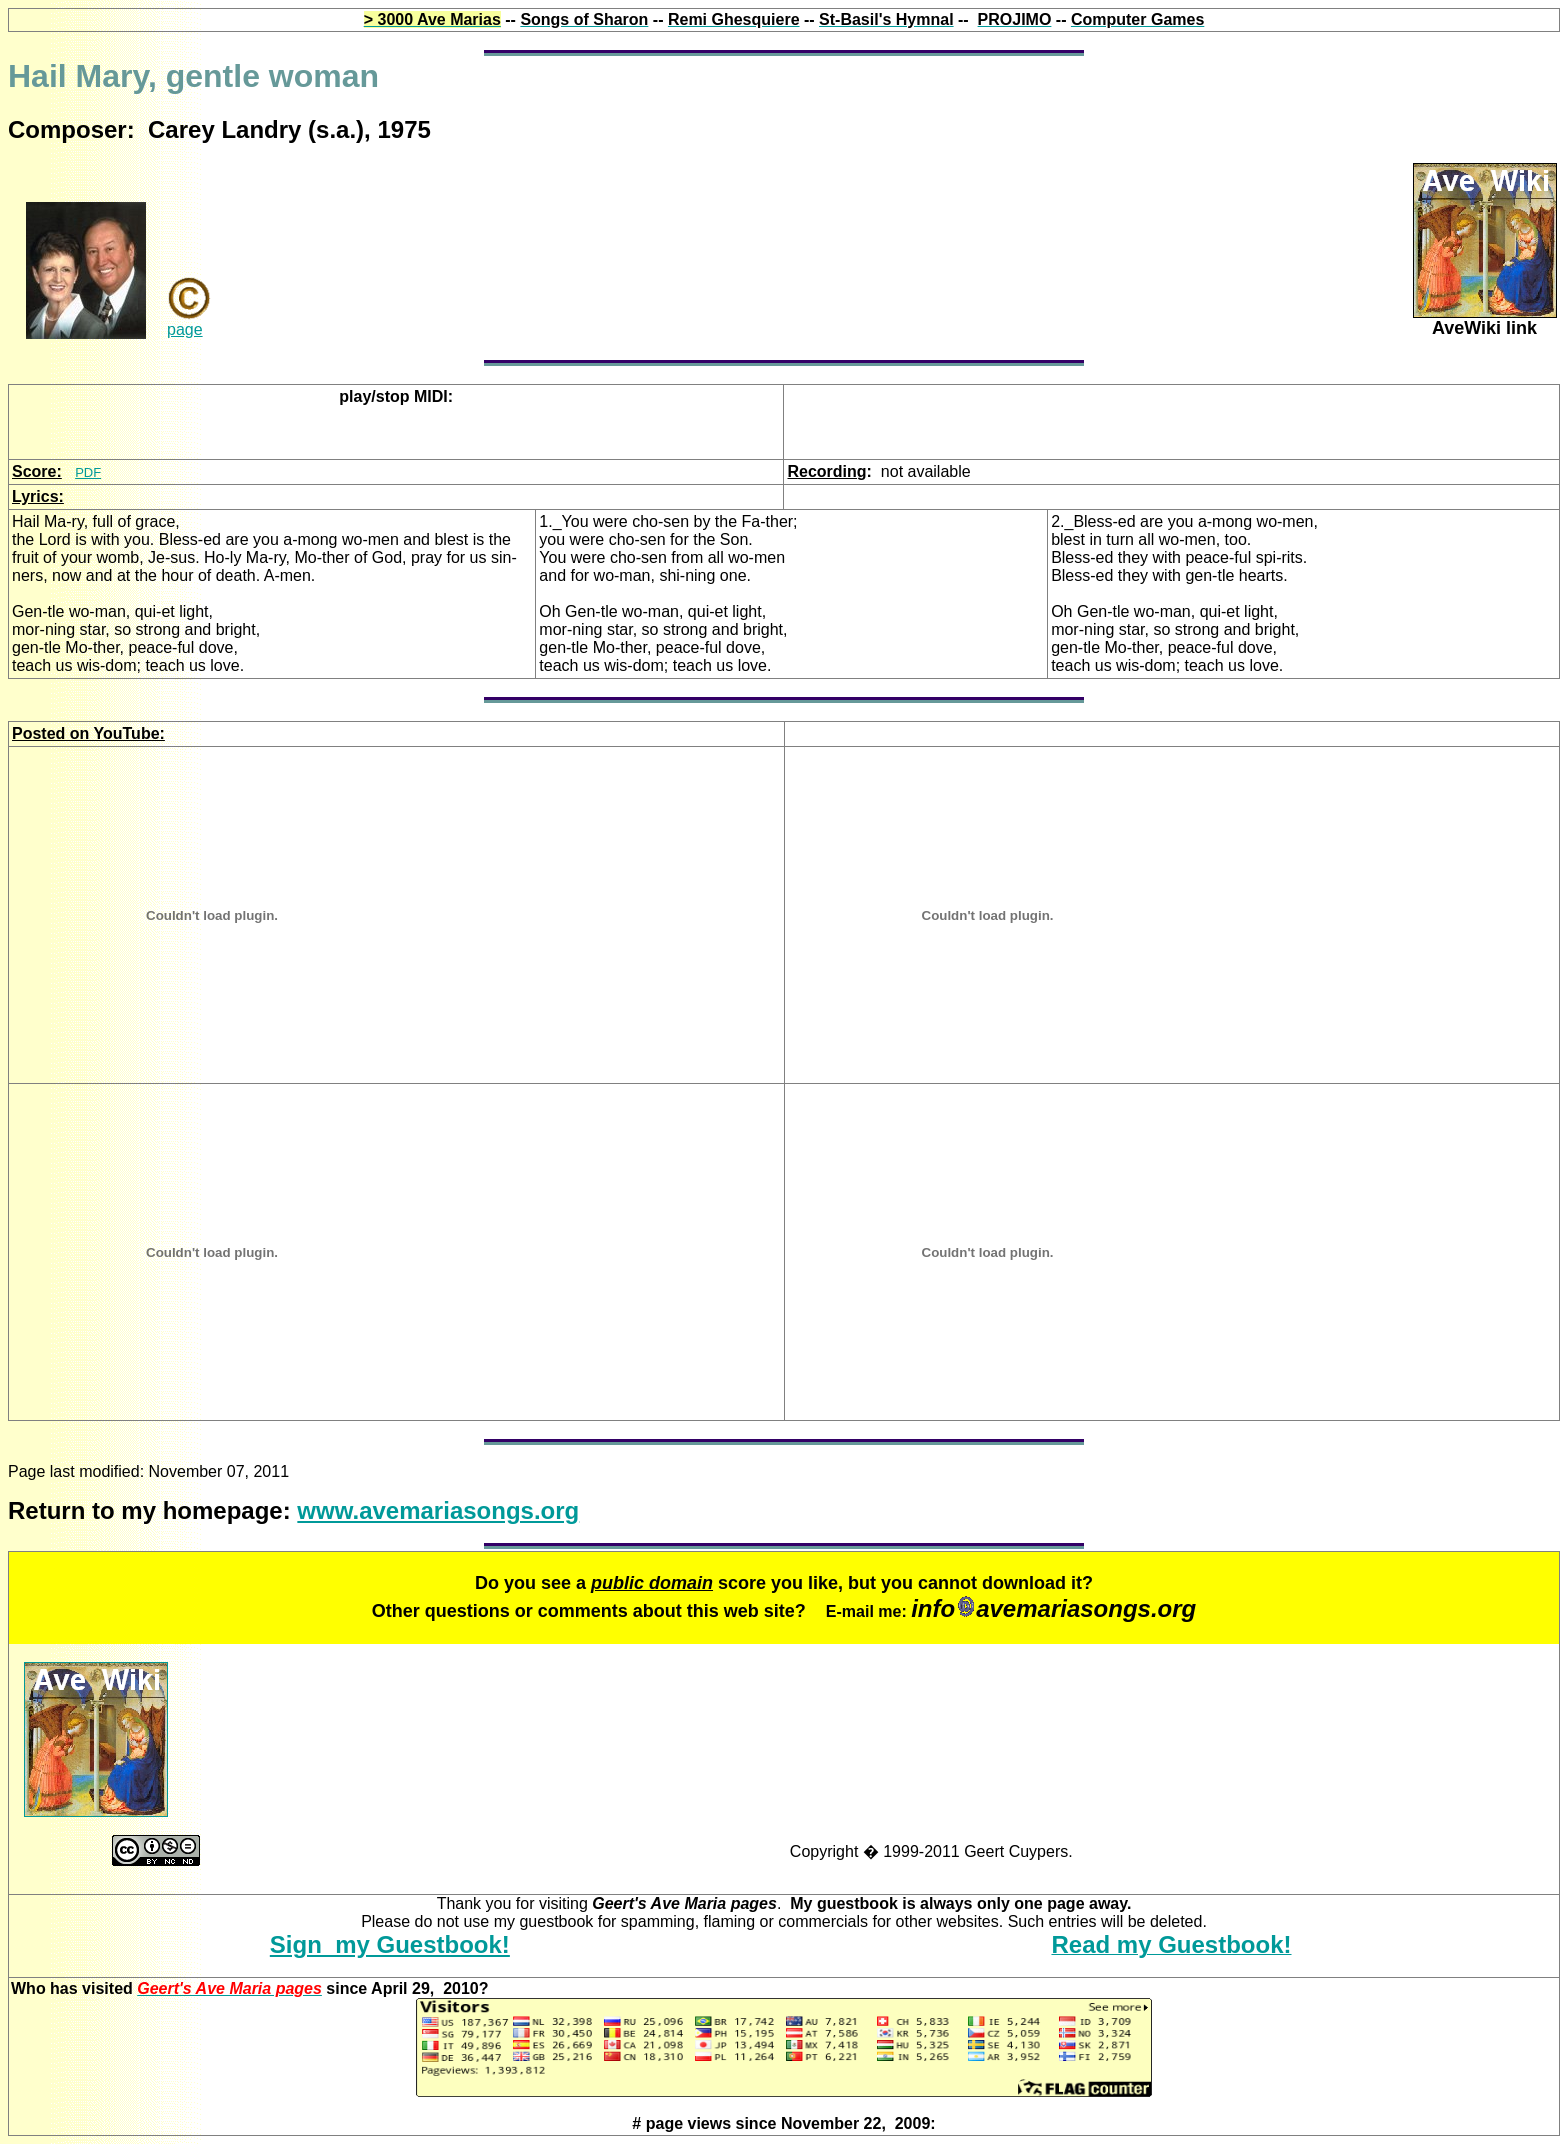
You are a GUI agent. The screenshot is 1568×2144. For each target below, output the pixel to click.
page (185, 329)
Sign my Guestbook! (390, 1944)
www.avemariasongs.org (438, 1510)
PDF (88, 472)
